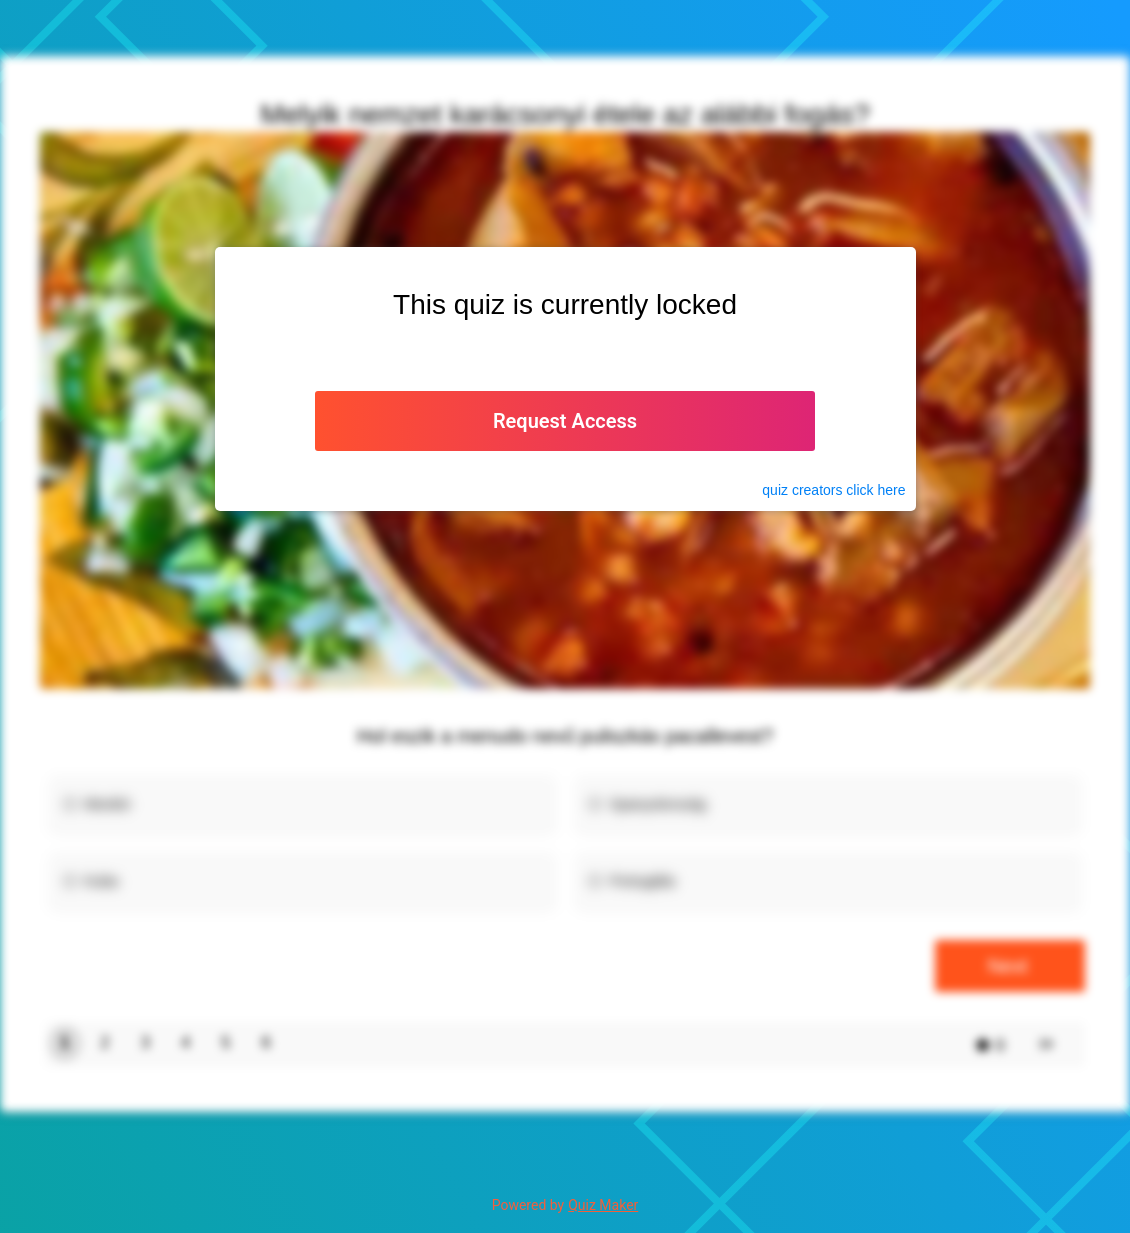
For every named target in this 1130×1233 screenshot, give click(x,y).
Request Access (565, 421)
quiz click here (833, 490)
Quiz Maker (603, 1205)
